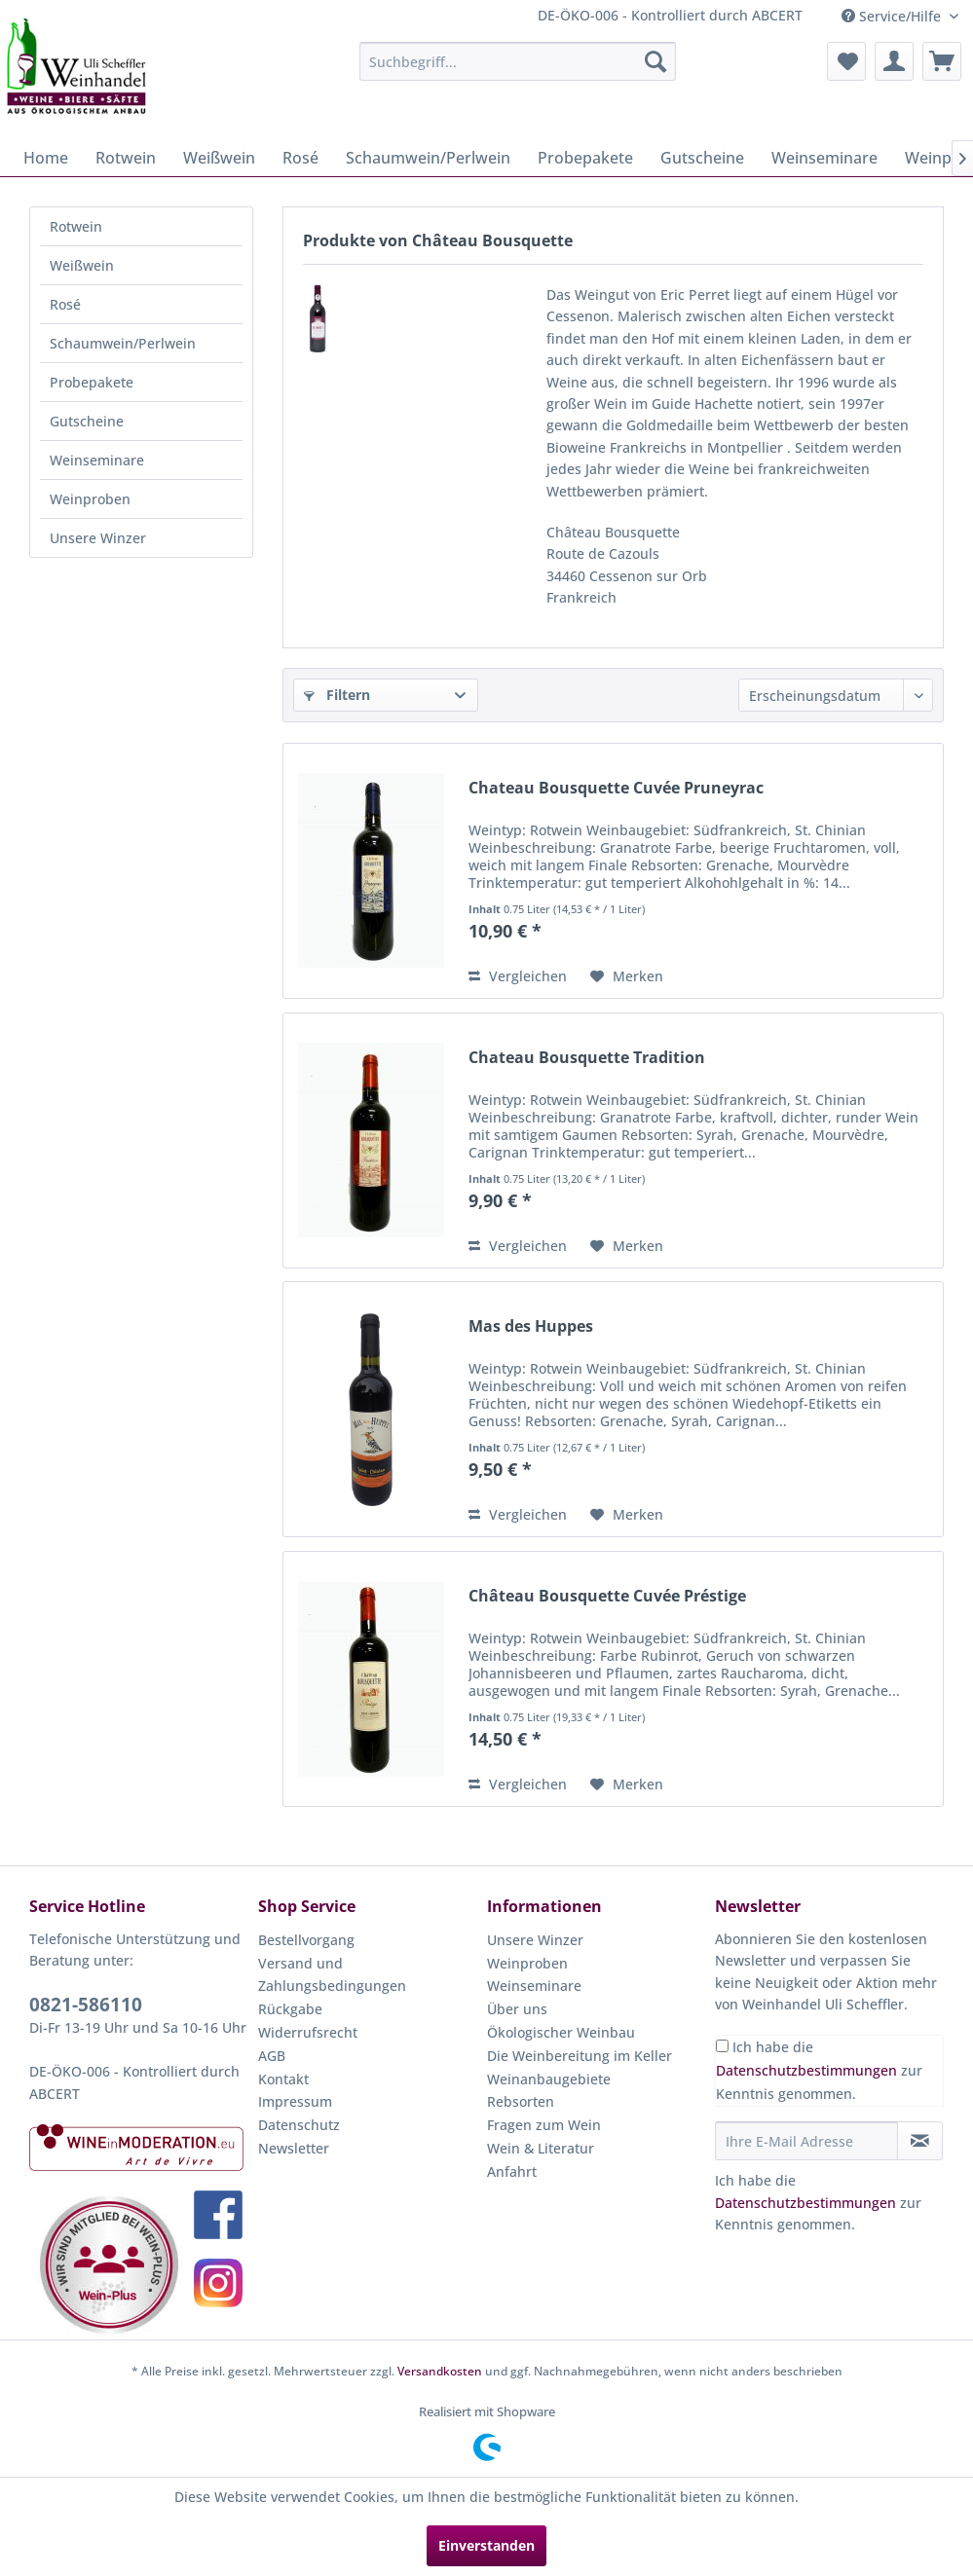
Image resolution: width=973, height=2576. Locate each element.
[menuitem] (517, 61)
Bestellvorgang (306, 1940)
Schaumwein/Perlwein (123, 343)
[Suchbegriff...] (517, 61)
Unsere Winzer (98, 538)
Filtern (337, 694)
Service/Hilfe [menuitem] (893, 16)
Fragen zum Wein (544, 2125)
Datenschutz (299, 2125)
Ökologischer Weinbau (561, 2032)
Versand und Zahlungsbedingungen (332, 1975)
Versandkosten (439, 2371)
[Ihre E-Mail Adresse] (806, 2140)
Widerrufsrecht (307, 2032)
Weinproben (90, 499)
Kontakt (283, 2079)
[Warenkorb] (941, 61)
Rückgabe (290, 2009)
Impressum (295, 2101)
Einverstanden (486, 2545)
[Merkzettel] (846, 61)
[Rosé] (300, 157)
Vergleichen (517, 976)
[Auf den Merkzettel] (626, 976)
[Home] (46, 157)
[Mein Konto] (894, 61)
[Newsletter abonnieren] (920, 2140)
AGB (271, 2055)
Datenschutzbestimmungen (806, 2070)
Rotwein (76, 226)
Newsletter (293, 2148)
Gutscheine (87, 421)
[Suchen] (655, 61)
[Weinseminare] (824, 157)
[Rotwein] (125, 157)
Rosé (65, 304)
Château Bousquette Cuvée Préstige (607, 1596)
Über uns (517, 2009)
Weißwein (82, 265)
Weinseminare (97, 460)
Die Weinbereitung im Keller (579, 2055)
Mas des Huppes (530, 1326)
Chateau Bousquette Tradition (586, 1058)
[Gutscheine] (702, 157)
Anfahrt (512, 2171)
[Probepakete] (585, 157)
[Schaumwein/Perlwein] (428, 157)
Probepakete (91, 382)
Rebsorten (520, 2101)
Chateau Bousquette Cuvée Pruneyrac (616, 788)
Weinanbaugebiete (549, 2079)
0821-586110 (85, 2004)
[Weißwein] (219, 157)
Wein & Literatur (540, 2148)
